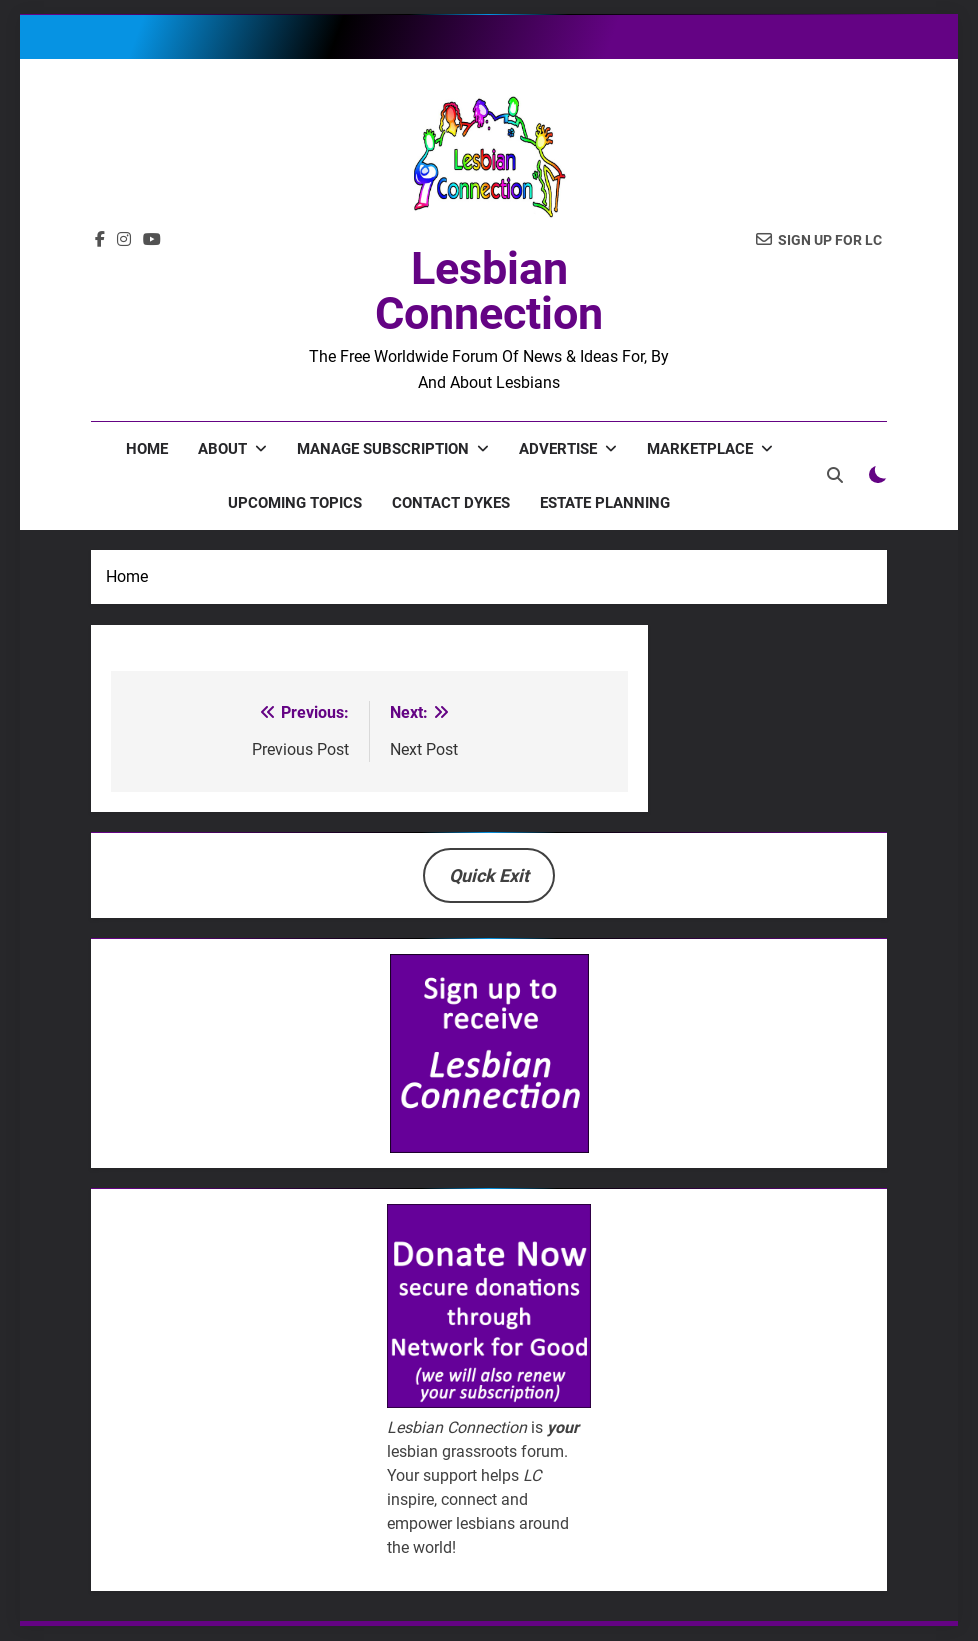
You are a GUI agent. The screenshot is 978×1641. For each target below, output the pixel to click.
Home (147, 449)
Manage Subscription (383, 449)
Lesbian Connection (489, 291)
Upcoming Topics (295, 503)
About (222, 449)
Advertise (558, 449)
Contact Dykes (451, 503)
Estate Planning (605, 503)
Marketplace (700, 449)
